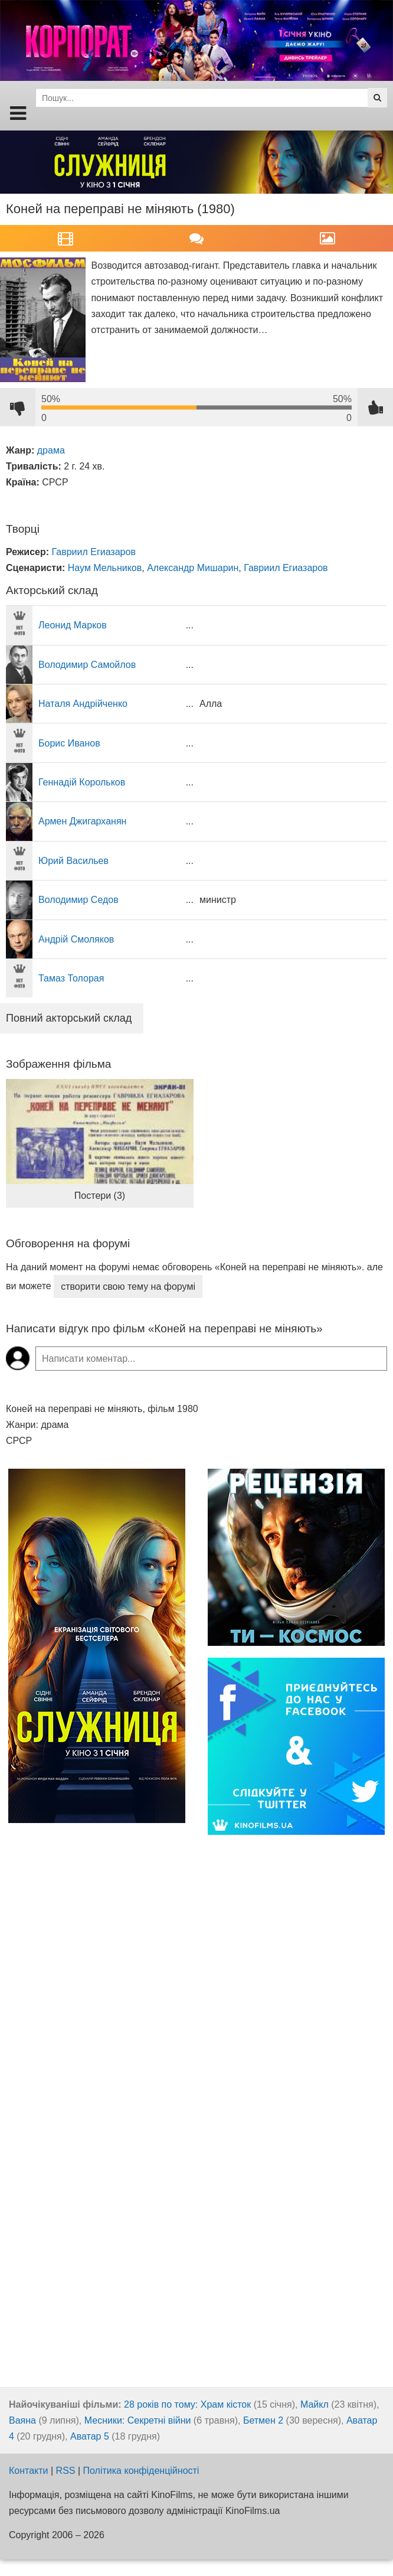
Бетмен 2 (263, 2420)
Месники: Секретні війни (137, 2420)
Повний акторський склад (69, 1018)
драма (51, 450)
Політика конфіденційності (141, 2471)
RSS (66, 2471)
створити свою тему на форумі (128, 1287)
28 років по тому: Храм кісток (187, 2404)
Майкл (314, 2404)
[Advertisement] (96, 2193)
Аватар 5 (89, 2436)
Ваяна (22, 2420)
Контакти (28, 2471)
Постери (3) (99, 1196)
